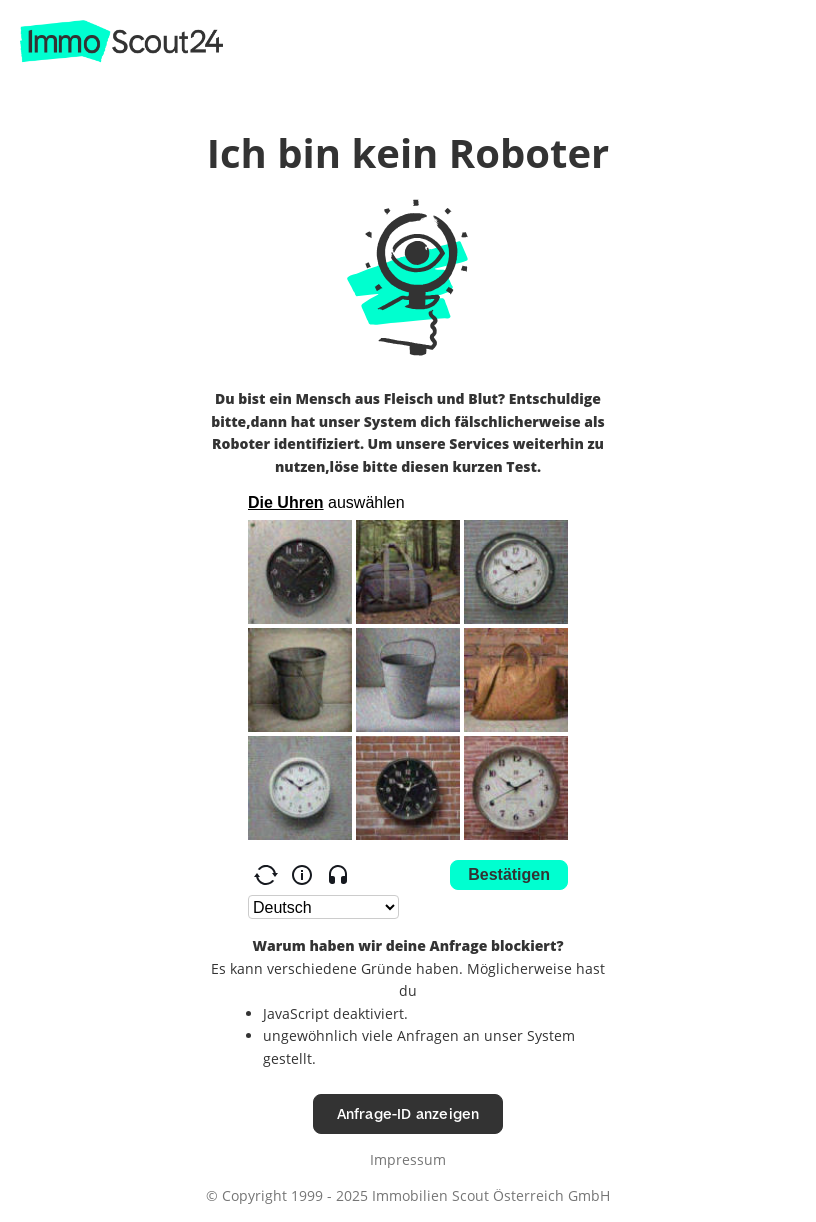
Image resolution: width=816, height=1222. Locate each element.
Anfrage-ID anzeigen (408, 1113)
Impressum (408, 1159)
